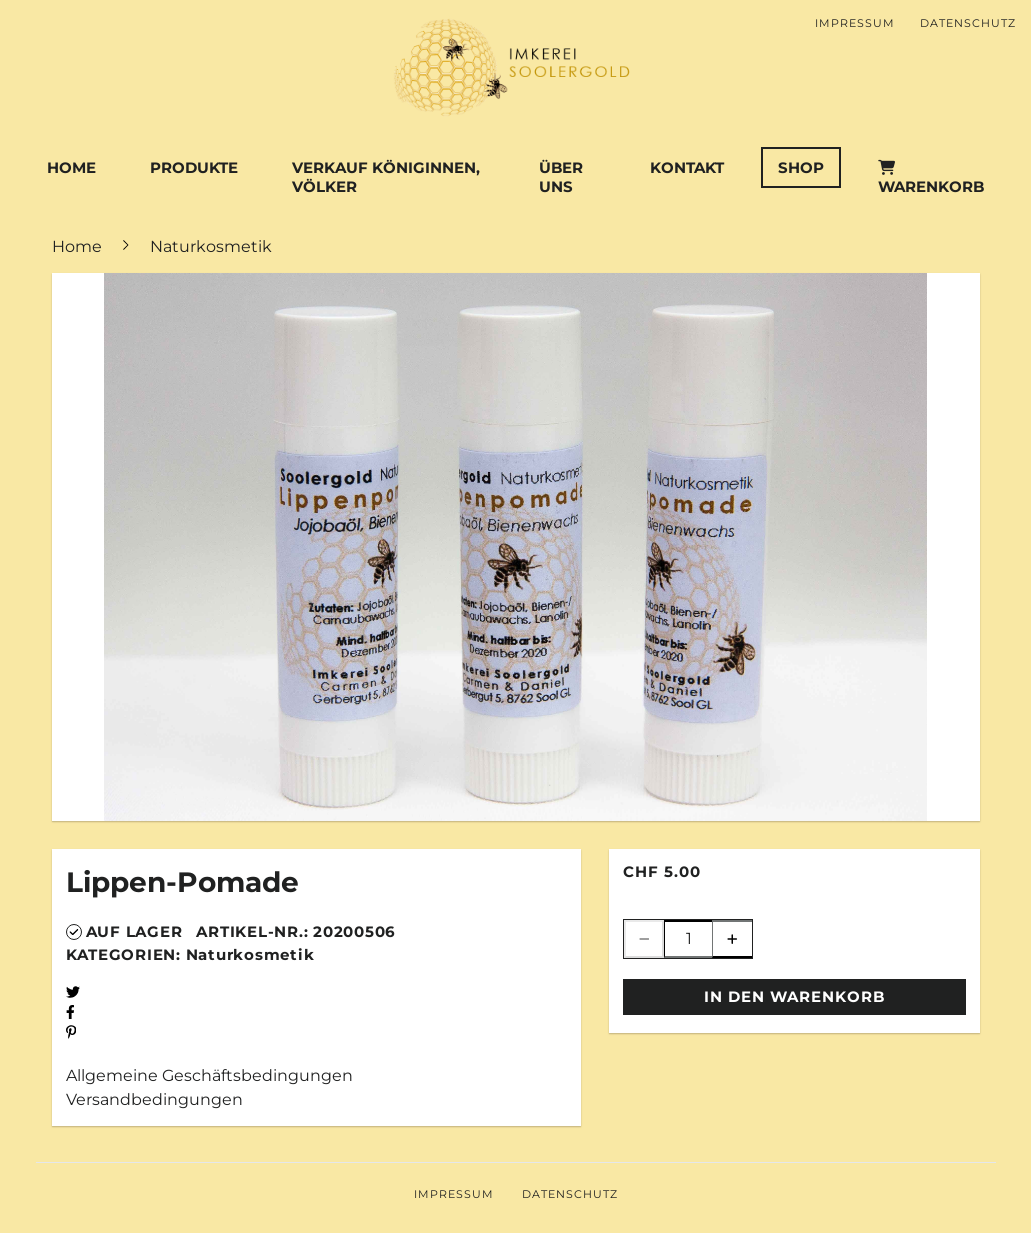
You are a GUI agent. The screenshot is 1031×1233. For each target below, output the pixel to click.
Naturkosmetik (250, 954)
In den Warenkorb (794, 996)
